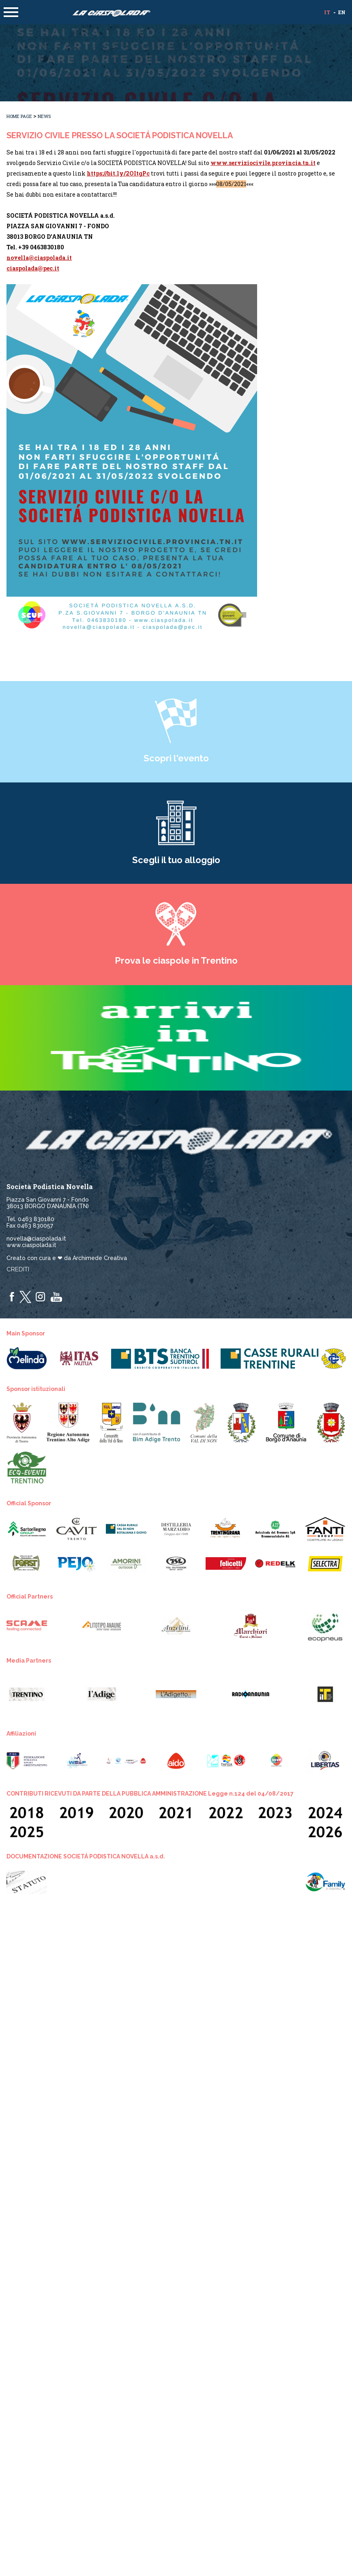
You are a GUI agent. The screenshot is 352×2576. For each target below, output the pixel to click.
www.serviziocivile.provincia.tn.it (263, 163)
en (342, 12)
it (327, 12)
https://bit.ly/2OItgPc (118, 173)
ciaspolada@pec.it (32, 268)
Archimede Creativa (100, 1258)
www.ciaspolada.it (31, 1245)
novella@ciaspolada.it (39, 257)
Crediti (17, 1269)
